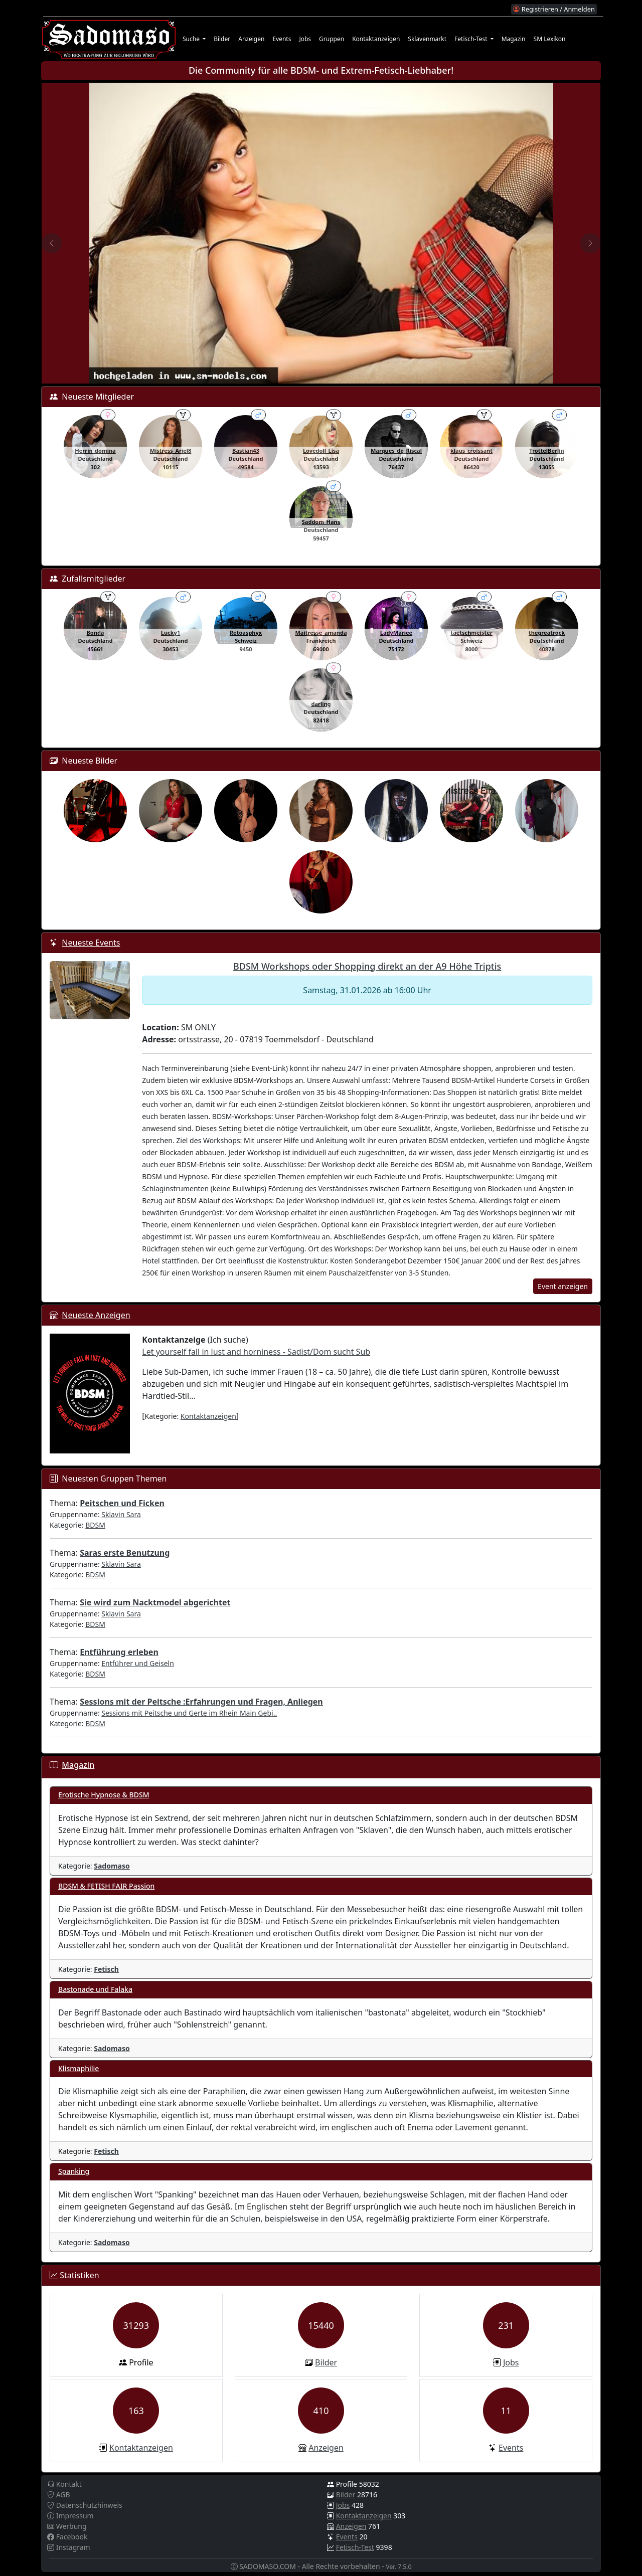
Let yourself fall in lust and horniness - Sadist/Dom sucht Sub (256, 1351)
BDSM (95, 1525)
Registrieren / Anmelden (553, 9)
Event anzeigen (563, 1286)
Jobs (305, 39)
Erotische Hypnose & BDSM (103, 1794)
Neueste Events (91, 942)
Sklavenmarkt (427, 39)
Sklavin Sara (121, 1514)
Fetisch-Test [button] (471, 39)
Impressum (70, 2515)
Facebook (67, 2536)
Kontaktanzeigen (376, 39)
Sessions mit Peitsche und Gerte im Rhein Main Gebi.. (189, 1713)
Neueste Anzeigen (96, 1315)
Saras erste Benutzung (125, 1552)
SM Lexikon (550, 39)
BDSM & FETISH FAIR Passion (106, 1886)
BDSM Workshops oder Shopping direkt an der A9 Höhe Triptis (367, 966)
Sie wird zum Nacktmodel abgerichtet (155, 1602)
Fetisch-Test (355, 2547)
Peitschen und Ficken (122, 1503)
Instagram (68, 2547)
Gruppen (331, 39)
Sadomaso (112, 1866)
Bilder (222, 39)
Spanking (73, 2171)
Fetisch (106, 1969)
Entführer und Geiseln (137, 1663)
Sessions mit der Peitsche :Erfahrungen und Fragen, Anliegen (201, 1701)
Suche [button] (192, 39)
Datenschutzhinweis (84, 2505)
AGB (58, 2494)
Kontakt (64, 2484)
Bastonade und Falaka (95, 1989)
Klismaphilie (78, 2068)
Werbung (67, 2526)
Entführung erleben (119, 1652)
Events (281, 39)
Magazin (514, 39)
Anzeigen (251, 39)
